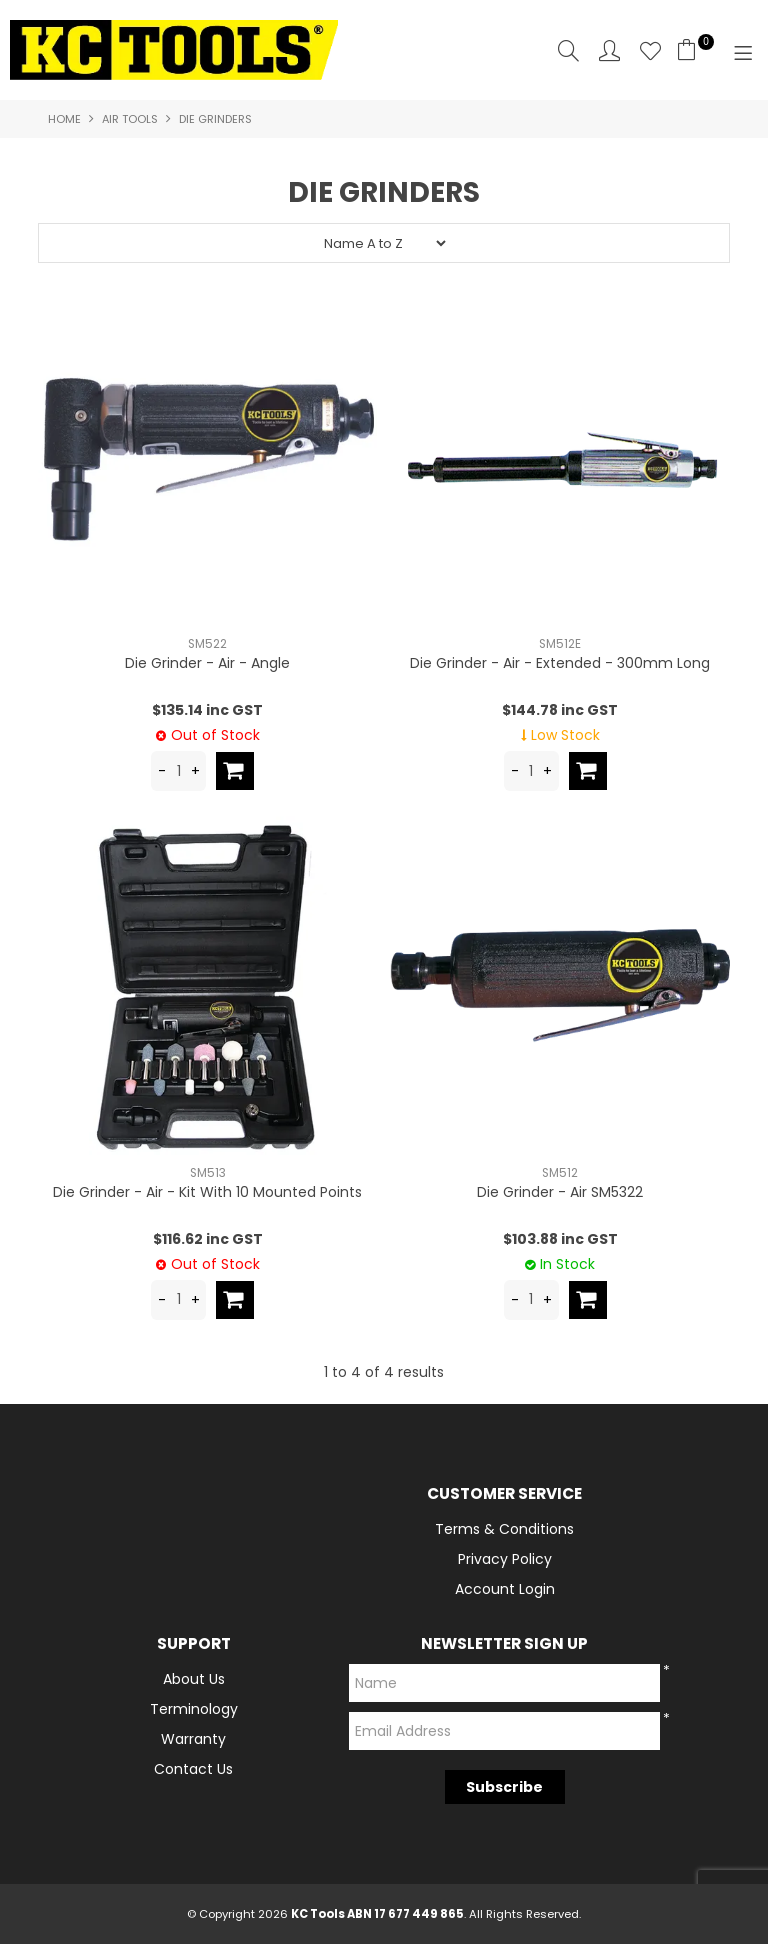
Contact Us (193, 1769)
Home (64, 119)
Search (568, 50)
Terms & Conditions (504, 1529)
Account (609, 50)
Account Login (505, 1589)
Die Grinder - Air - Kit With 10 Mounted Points (207, 1192)
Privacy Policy (505, 1559)
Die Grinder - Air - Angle (207, 663)
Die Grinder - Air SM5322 (560, 1192)
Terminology (194, 1709)
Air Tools (130, 119)
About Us (194, 1679)
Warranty (193, 1739)
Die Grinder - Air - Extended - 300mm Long (560, 663)
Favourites (650, 50)
